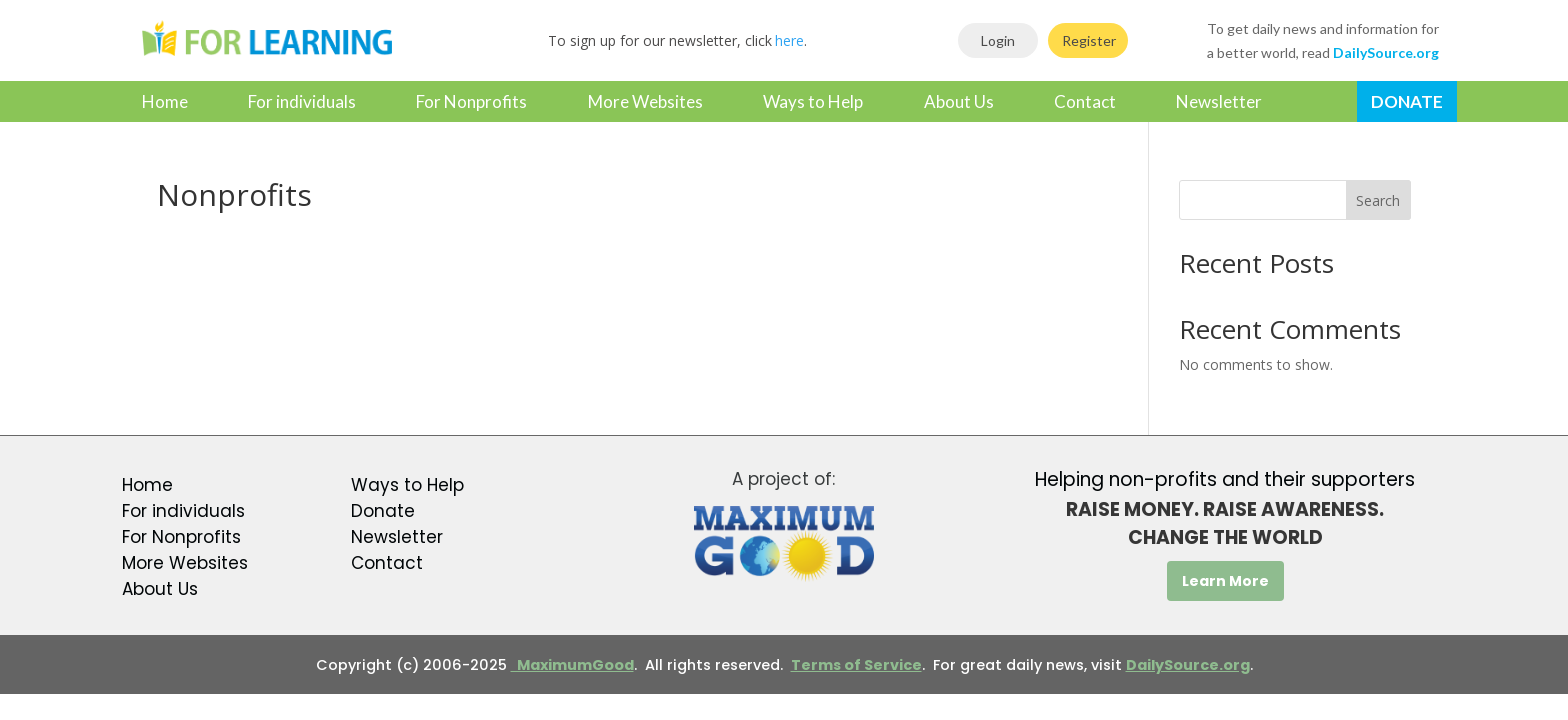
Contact (1085, 101)
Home (165, 101)
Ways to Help (813, 101)
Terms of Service (856, 665)
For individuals (302, 101)
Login (998, 40)
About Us (959, 101)
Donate (1407, 101)
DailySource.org (1188, 665)
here (789, 40)
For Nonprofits (471, 101)
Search (1378, 200)
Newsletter (1219, 101)
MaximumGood (572, 665)
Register (1089, 40)
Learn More (1225, 581)
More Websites (645, 101)
